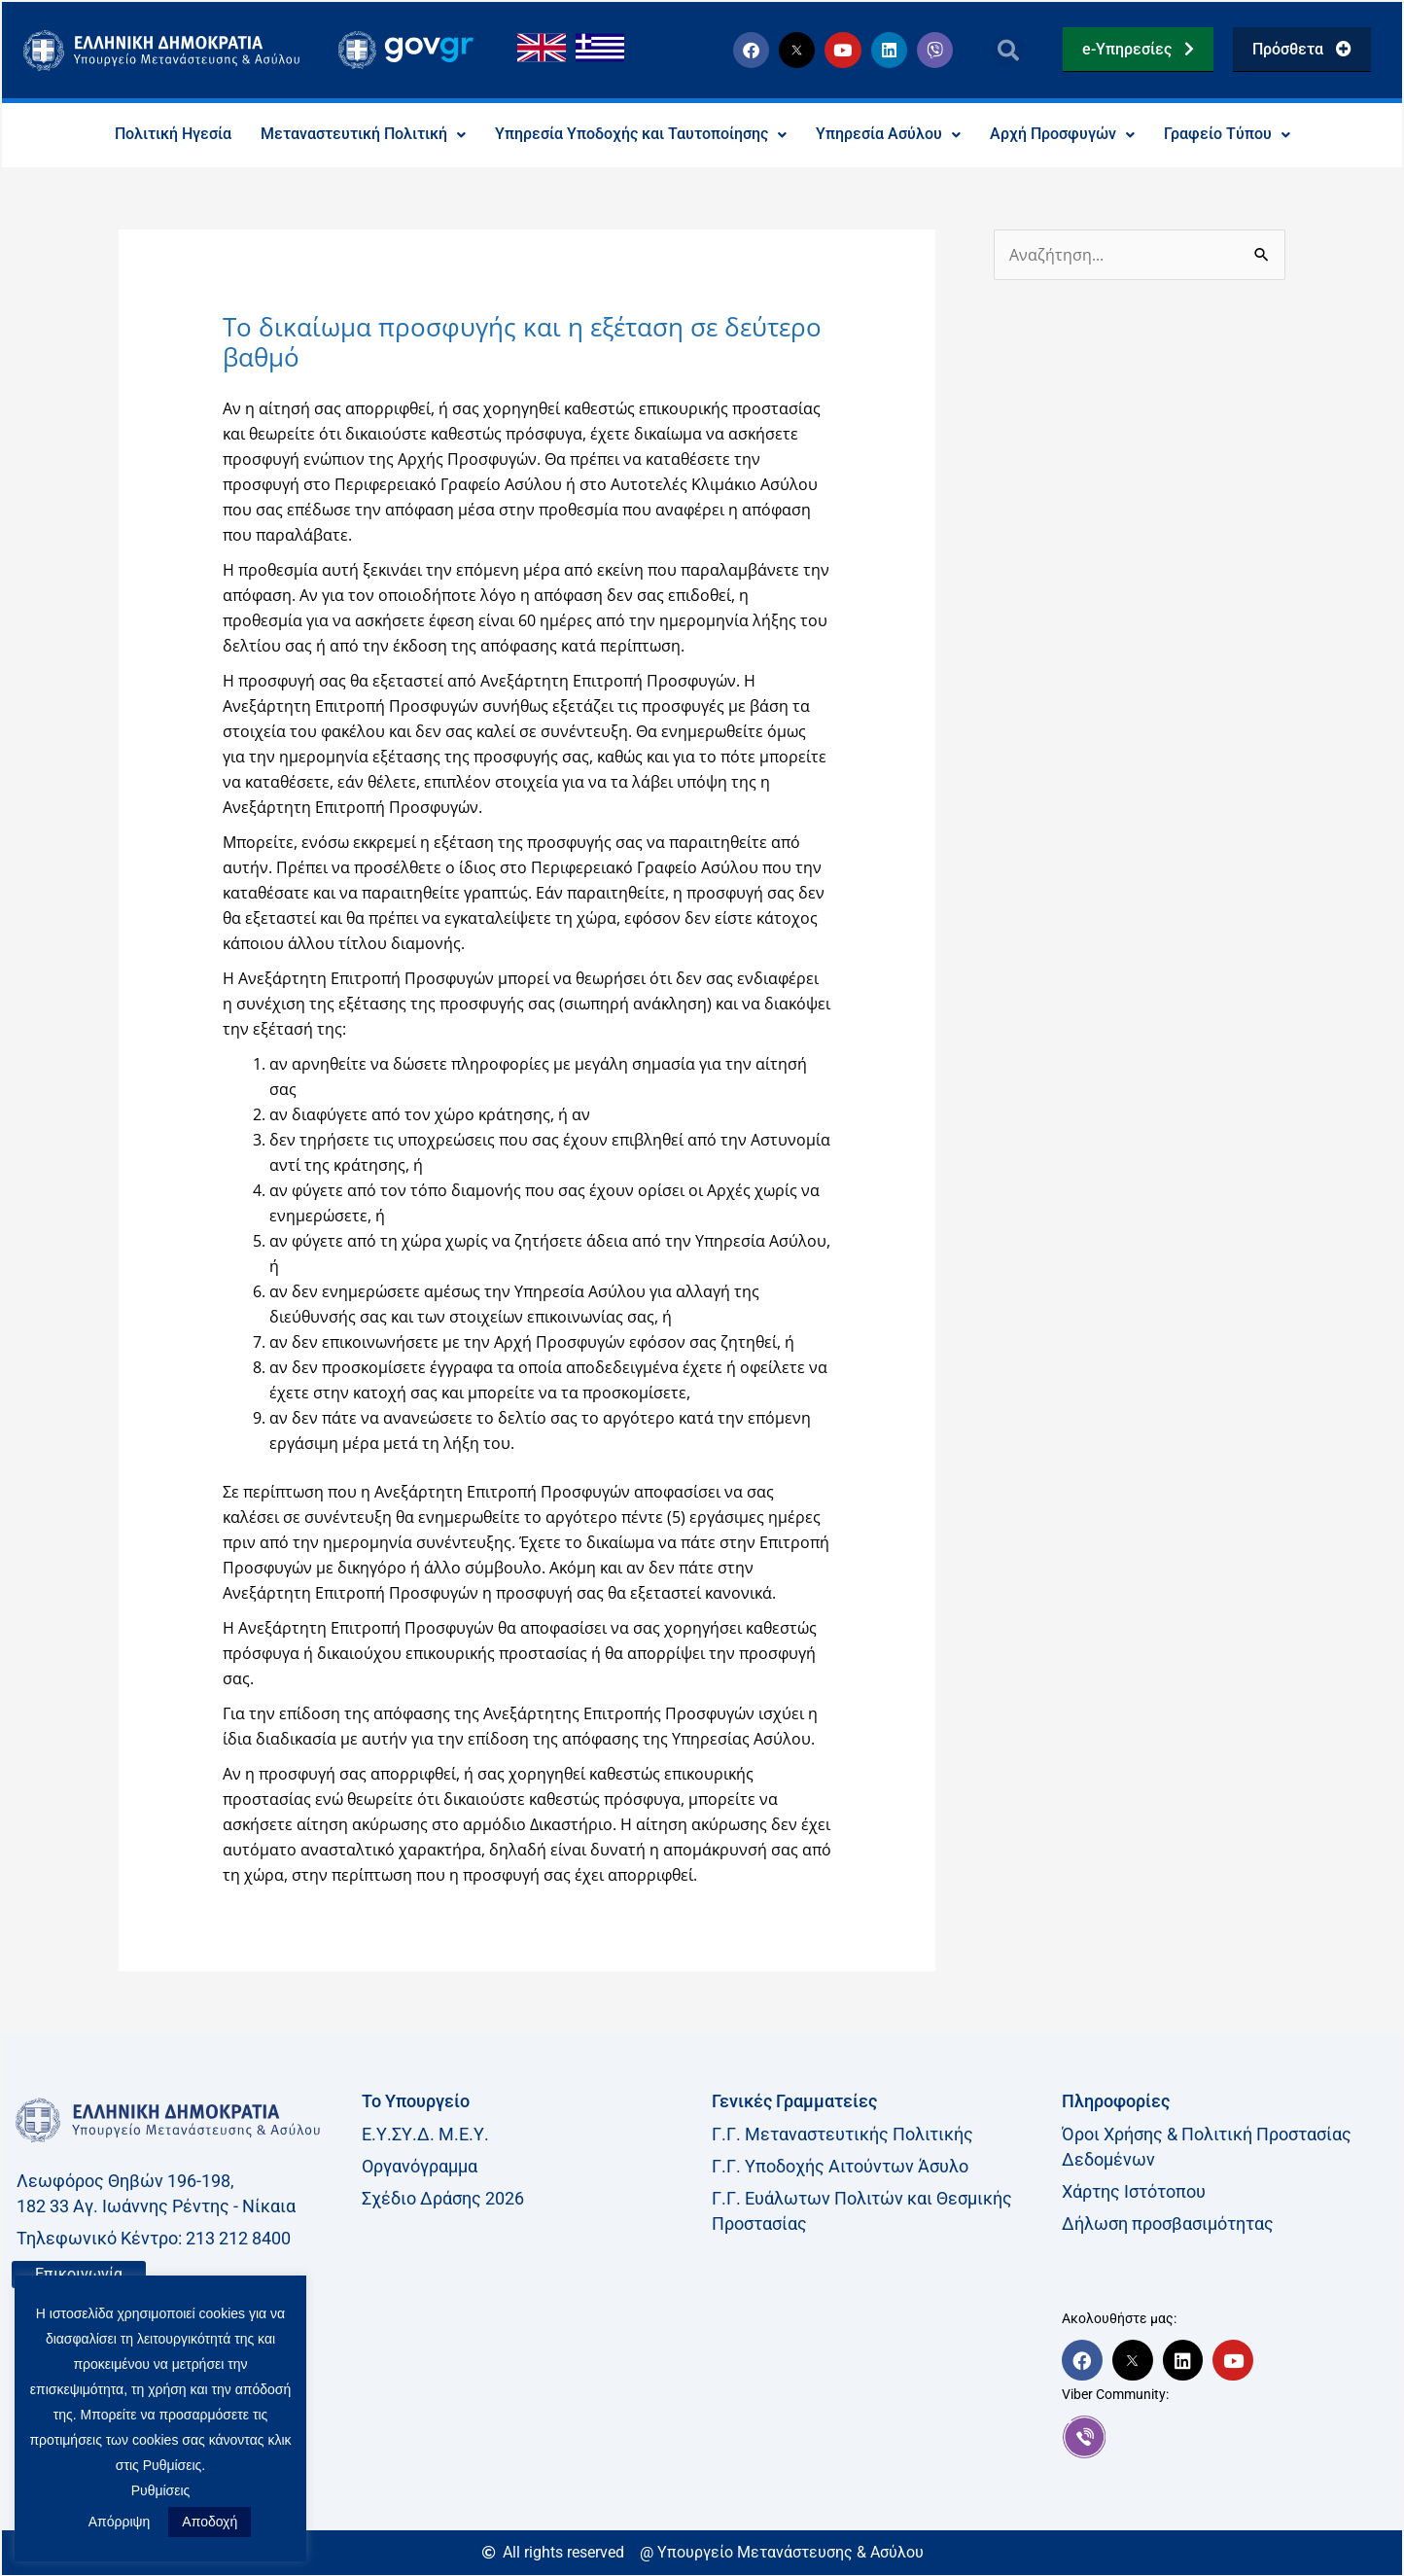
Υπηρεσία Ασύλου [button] (888, 134)
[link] (1227, 2437)
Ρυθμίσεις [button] (161, 2490)
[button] (1008, 50)
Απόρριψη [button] (119, 2521)
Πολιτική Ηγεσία (173, 134)
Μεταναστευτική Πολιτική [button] (363, 134)
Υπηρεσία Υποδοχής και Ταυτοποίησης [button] (641, 134)
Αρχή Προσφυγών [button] (1062, 134)
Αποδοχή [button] (209, 2521)
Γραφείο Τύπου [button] (1227, 134)
